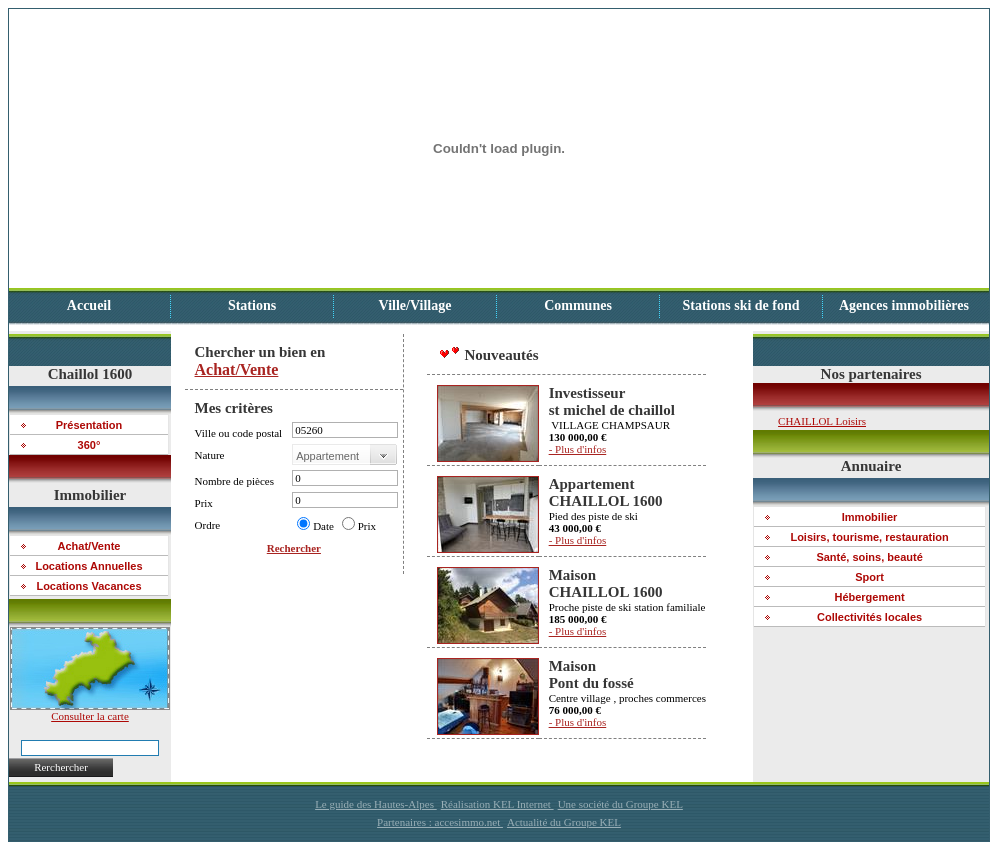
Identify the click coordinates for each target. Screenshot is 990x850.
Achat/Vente (237, 369)
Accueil (89, 305)
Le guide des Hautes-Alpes (376, 804)
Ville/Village (415, 305)
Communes (578, 305)
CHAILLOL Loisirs (822, 421)
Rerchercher (61, 767)
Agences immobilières (904, 305)
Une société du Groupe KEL (620, 804)
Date (323, 526)
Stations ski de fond (740, 305)
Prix (367, 526)
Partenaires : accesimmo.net (440, 822)
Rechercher (294, 548)
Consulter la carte (90, 711)
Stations (252, 305)
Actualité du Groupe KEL (564, 822)
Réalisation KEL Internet (497, 804)
